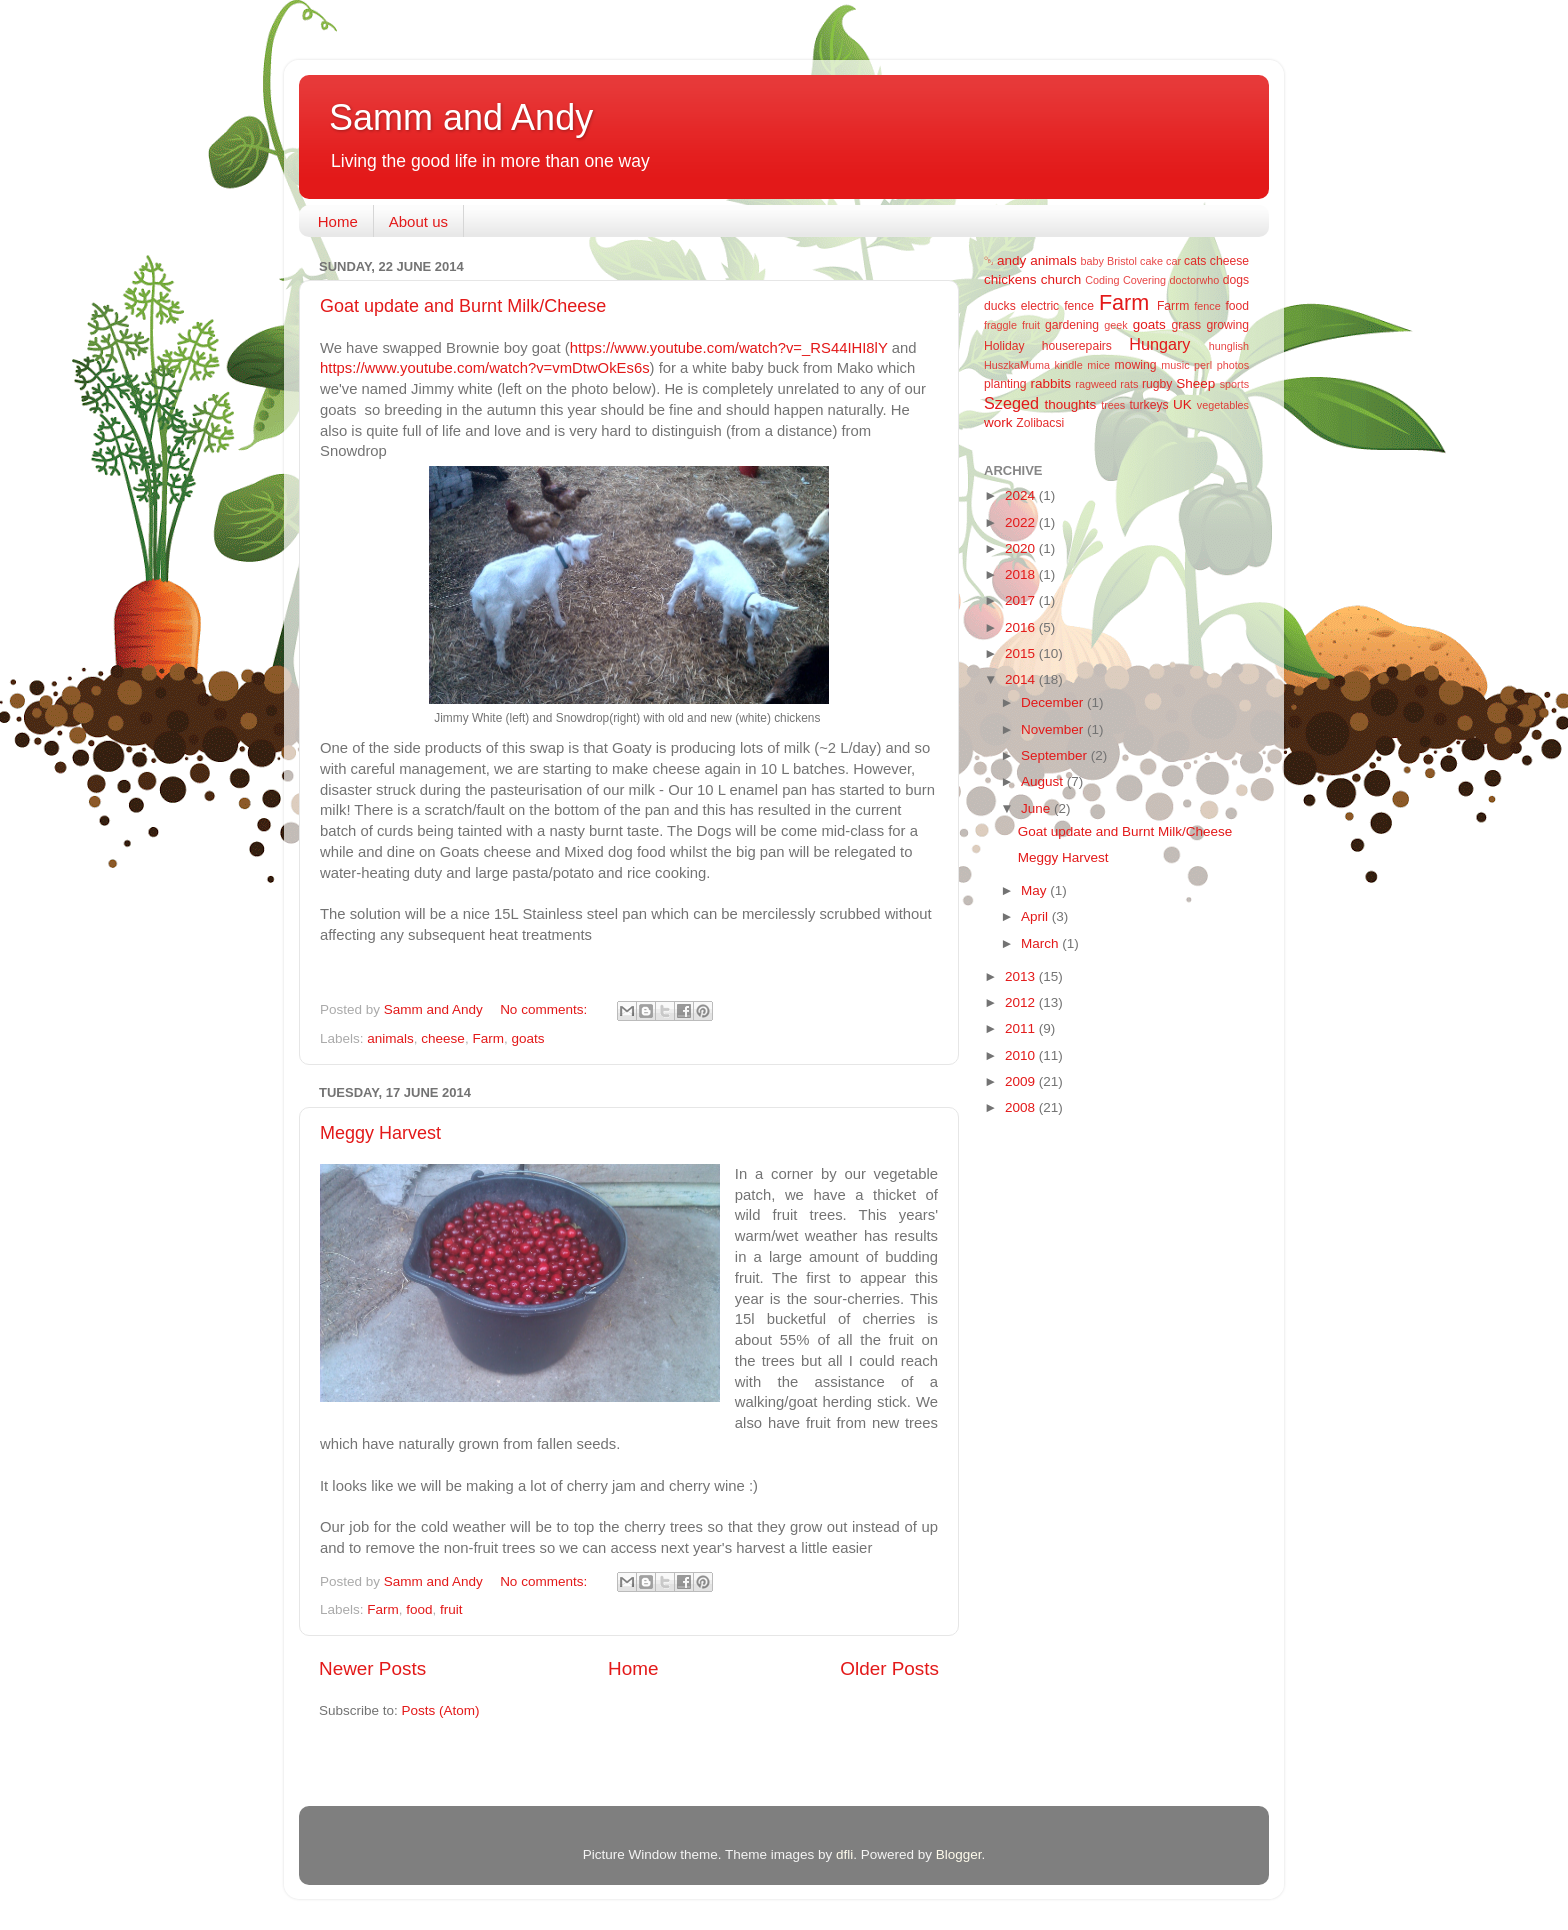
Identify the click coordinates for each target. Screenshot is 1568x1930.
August (1044, 781)
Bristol (1122, 261)
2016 (1022, 627)
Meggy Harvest (380, 1133)
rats (1129, 384)
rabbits (1050, 383)
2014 (1022, 679)
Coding (1102, 280)
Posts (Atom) (441, 1710)
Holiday (1004, 346)
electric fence (1057, 306)
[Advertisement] (1064, 1450)
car (1173, 261)
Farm (488, 1038)
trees (1113, 405)
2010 (1022, 1055)
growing (1228, 325)
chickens (1010, 279)
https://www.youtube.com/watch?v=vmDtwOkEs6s (485, 368)
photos (1233, 365)
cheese (443, 1038)
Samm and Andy (461, 117)
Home (338, 221)
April (1036, 916)
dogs (1236, 280)
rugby (1157, 384)
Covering (1144, 280)
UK (1182, 404)
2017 (1022, 600)
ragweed (1095, 384)
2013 (1022, 976)
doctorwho (1195, 280)
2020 (1022, 548)
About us (418, 221)
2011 (1022, 1028)
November (1054, 729)
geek (1115, 325)
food (419, 1609)
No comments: (545, 1009)
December (1054, 702)
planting (1005, 384)
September (1056, 755)
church (1061, 279)
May (1035, 890)
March (1041, 943)
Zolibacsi (1040, 423)
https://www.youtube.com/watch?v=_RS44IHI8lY (729, 348)
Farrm (1173, 306)
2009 (1022, 1081)
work (998, 422)
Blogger (959, 1854)
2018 (1022, 574)
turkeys (1148, 405)
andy (1011, 260)
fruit (451, 1609)
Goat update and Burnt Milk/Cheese (463, 306)
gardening (1072, 325)
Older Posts (889, 1668)
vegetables (1223, 405)
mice (1098, 365)
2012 (1022, 1002)
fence (1207, 306)
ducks (1000, 306)
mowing (1136, 365)
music (1175, 365)
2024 (1022, 495)
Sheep (1195, 383)
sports (1234, 384)
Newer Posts (372, 1668)
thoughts (1071, 404)
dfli (844, 1854)
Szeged (1011, 403)
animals (390, 1038)
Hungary (1159, 344)
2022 (1022, 522)
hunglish (1229, 346)
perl (1203, 365)
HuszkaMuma (1017, 365)
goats (527, 1038)
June (1037, 808)
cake (1151, 261)
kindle (1069, 365)
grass (1186, 325)
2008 (1022, 1107)
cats (1195, 261)
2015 (1022, 653)
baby (1092, 261)
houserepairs (1077, 346)
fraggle (1000, 325)
